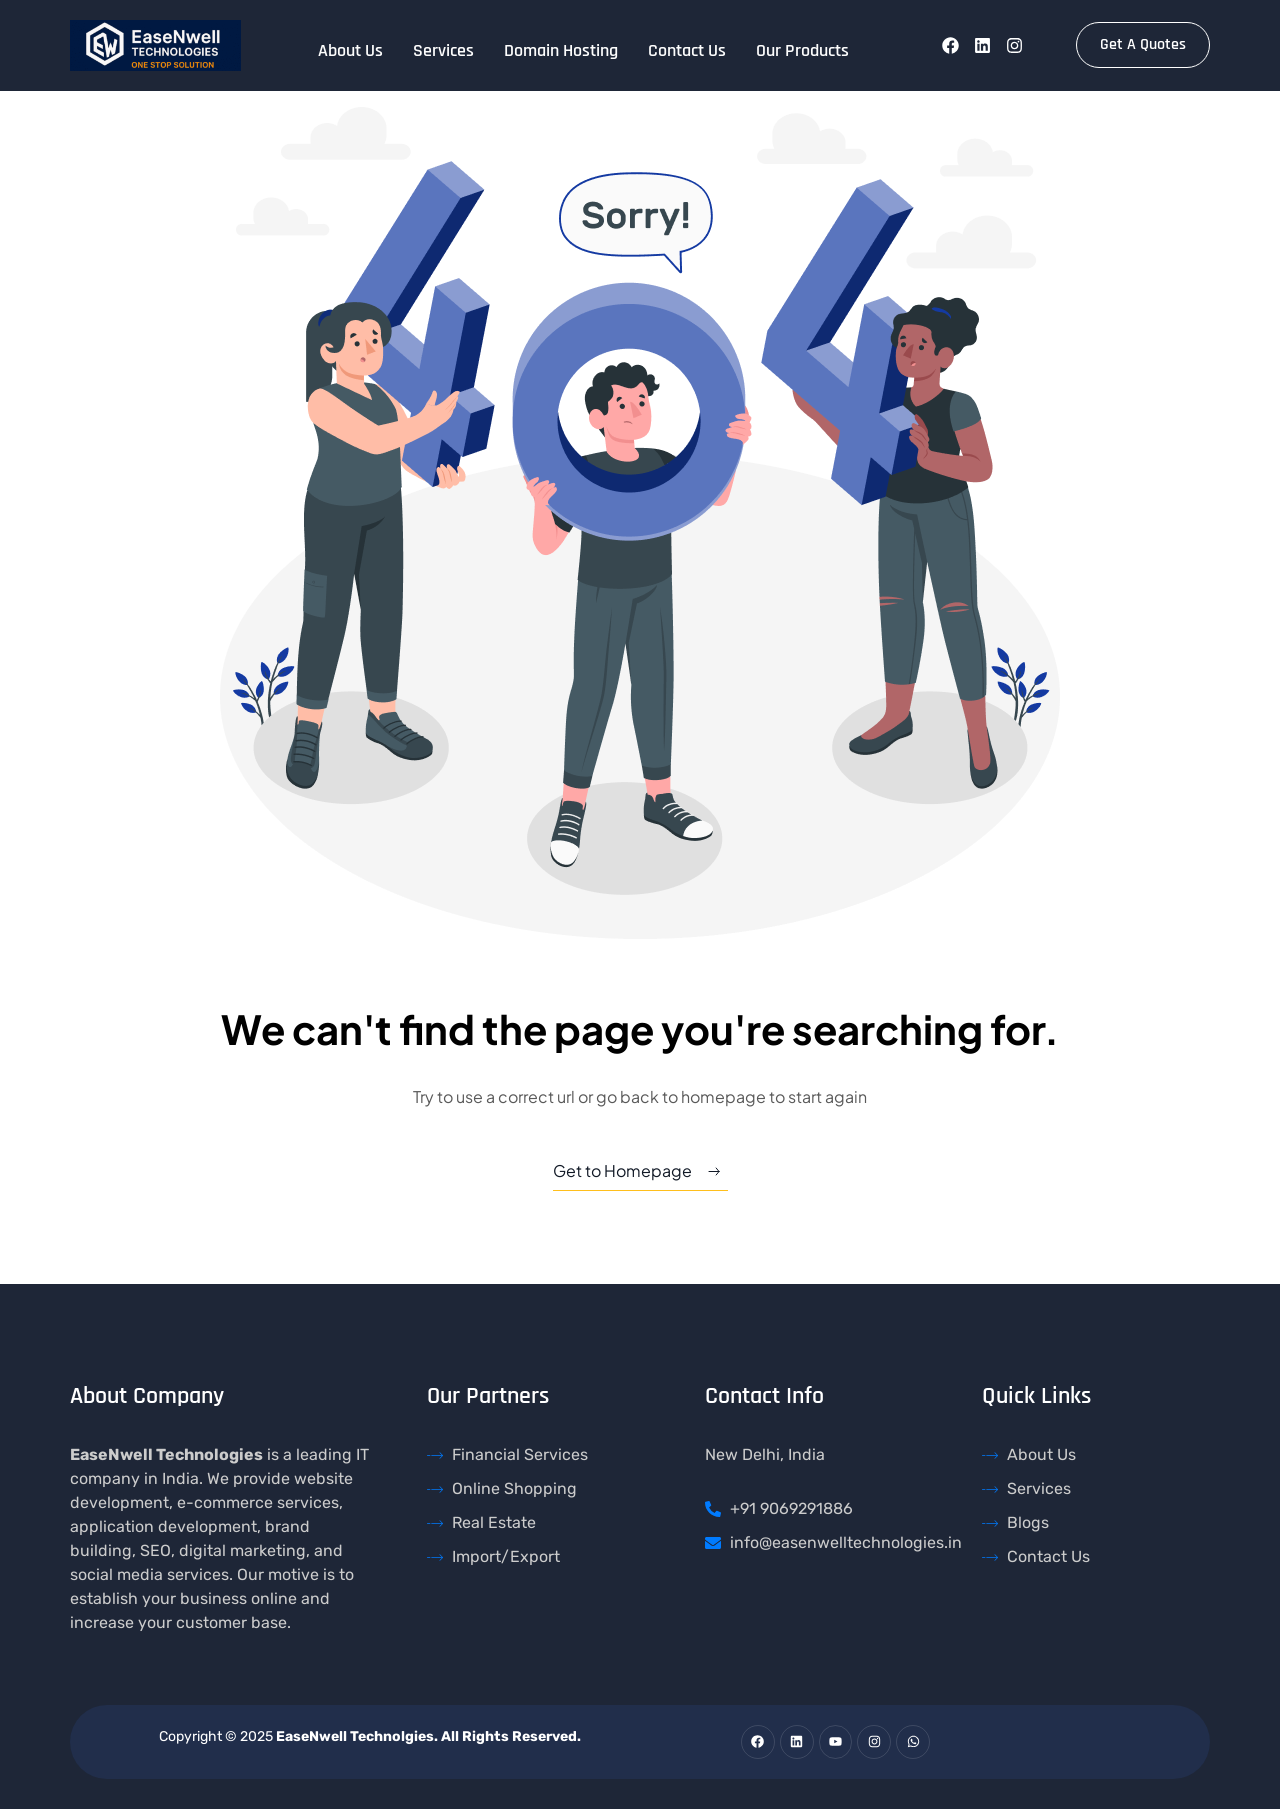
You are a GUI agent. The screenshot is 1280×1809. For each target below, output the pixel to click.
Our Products (802, 50)
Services (443, 50)
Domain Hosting (561, 50)
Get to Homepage (622, 1170)
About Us (350, 50)
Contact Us (687, 50)
